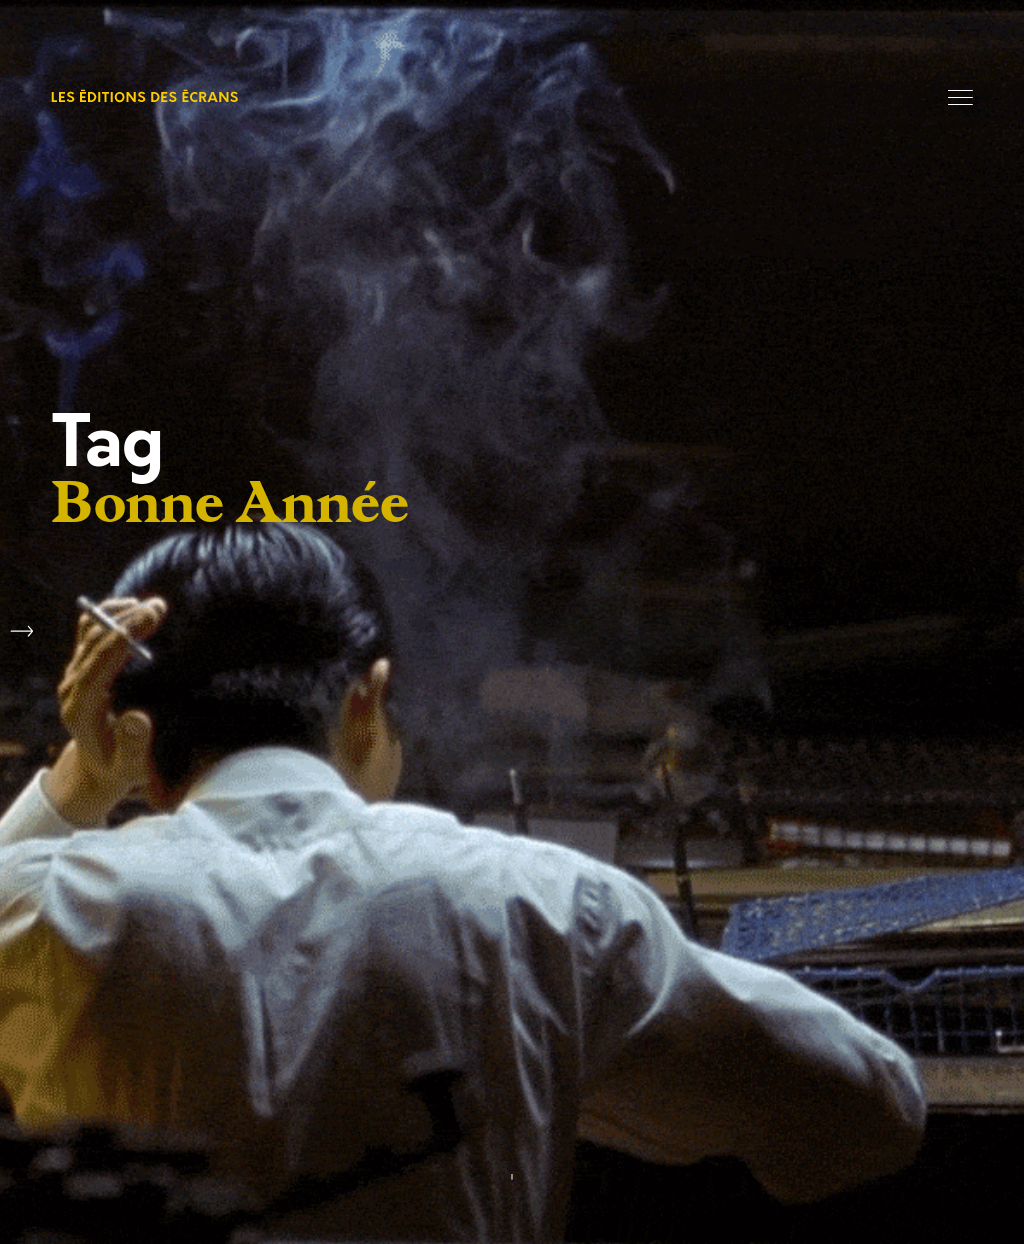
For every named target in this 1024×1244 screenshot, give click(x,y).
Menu (960, 97)
